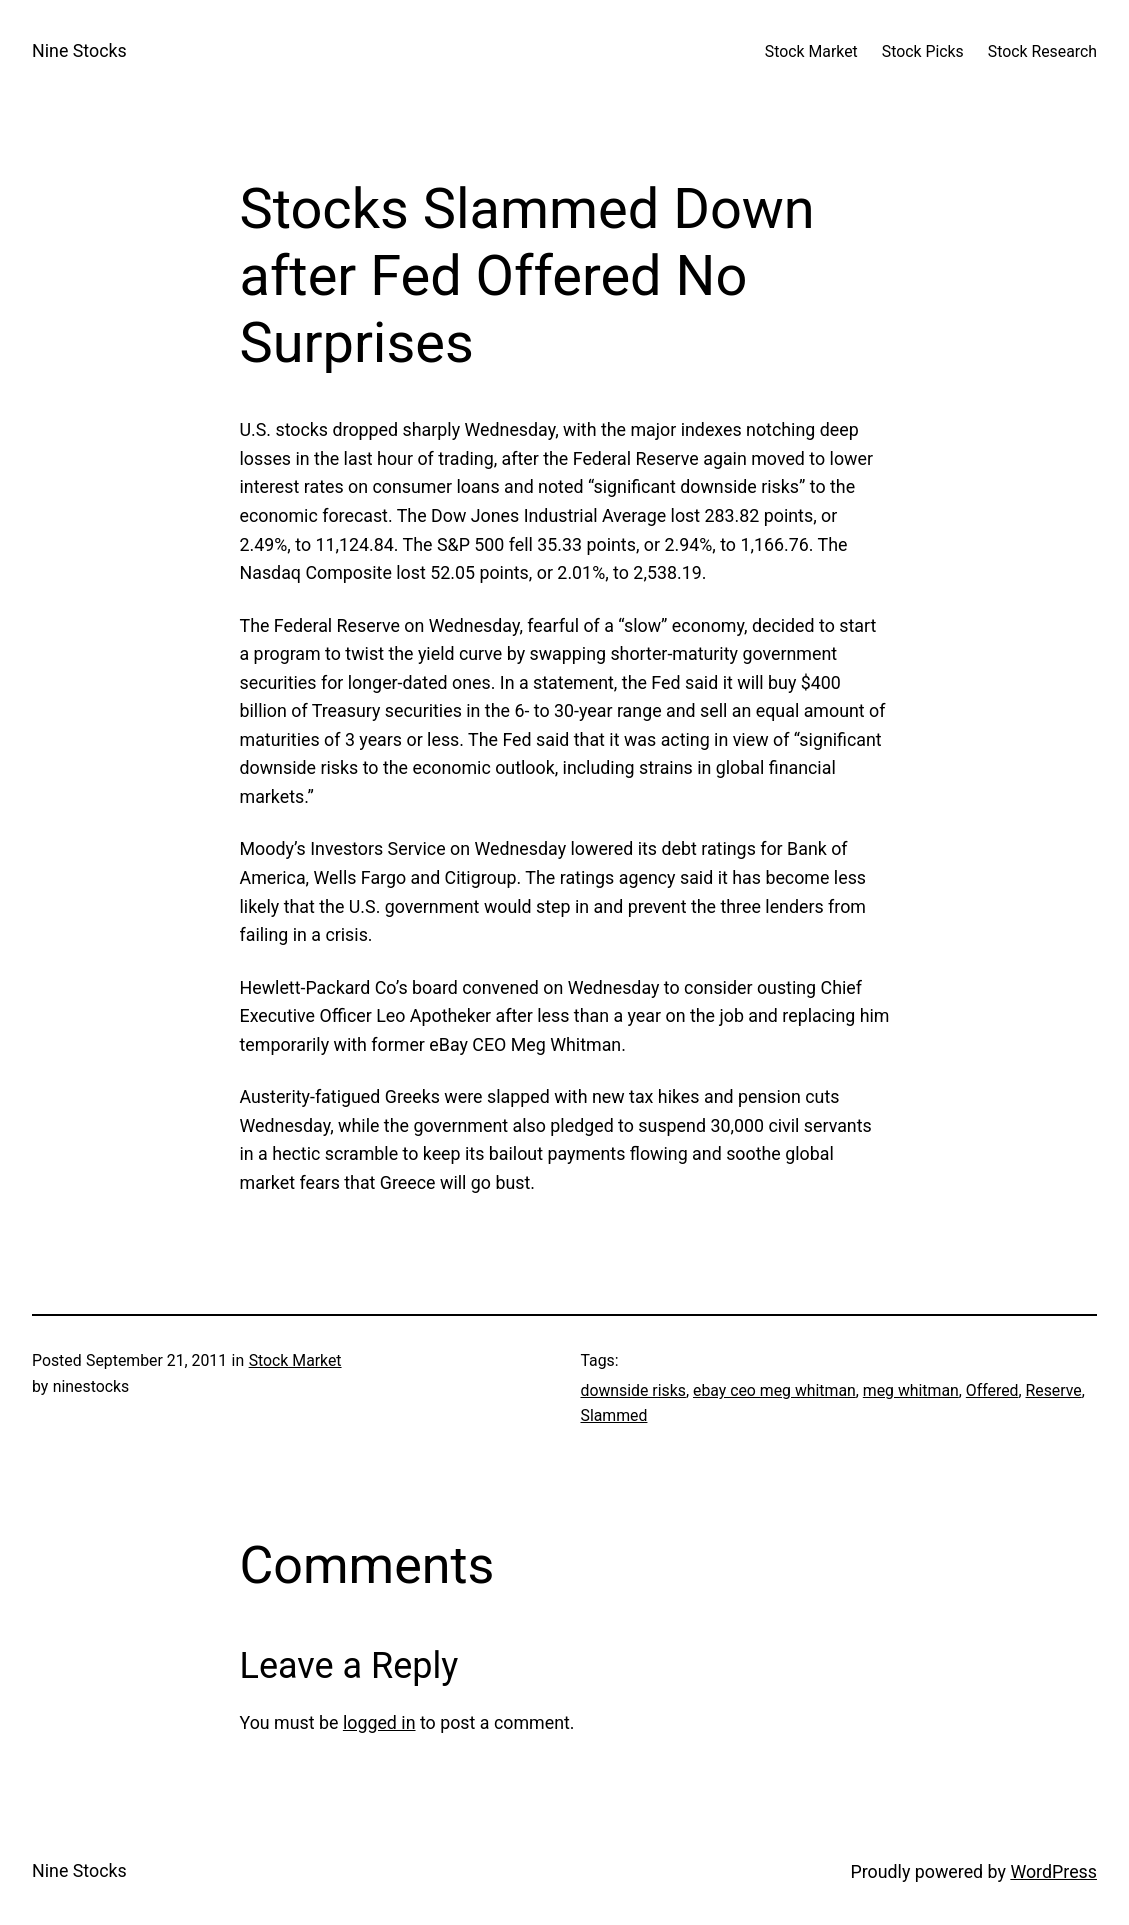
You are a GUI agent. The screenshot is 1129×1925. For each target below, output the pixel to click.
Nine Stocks (79, 50)
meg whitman (911, 1390)
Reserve (1054, 1390)
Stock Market (295, 1360)
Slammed (614, 1415)
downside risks (633, 1390)
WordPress (1053, 1871)
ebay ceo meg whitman (774, 1390)
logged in (379, 1722)
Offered (992, 1390)
